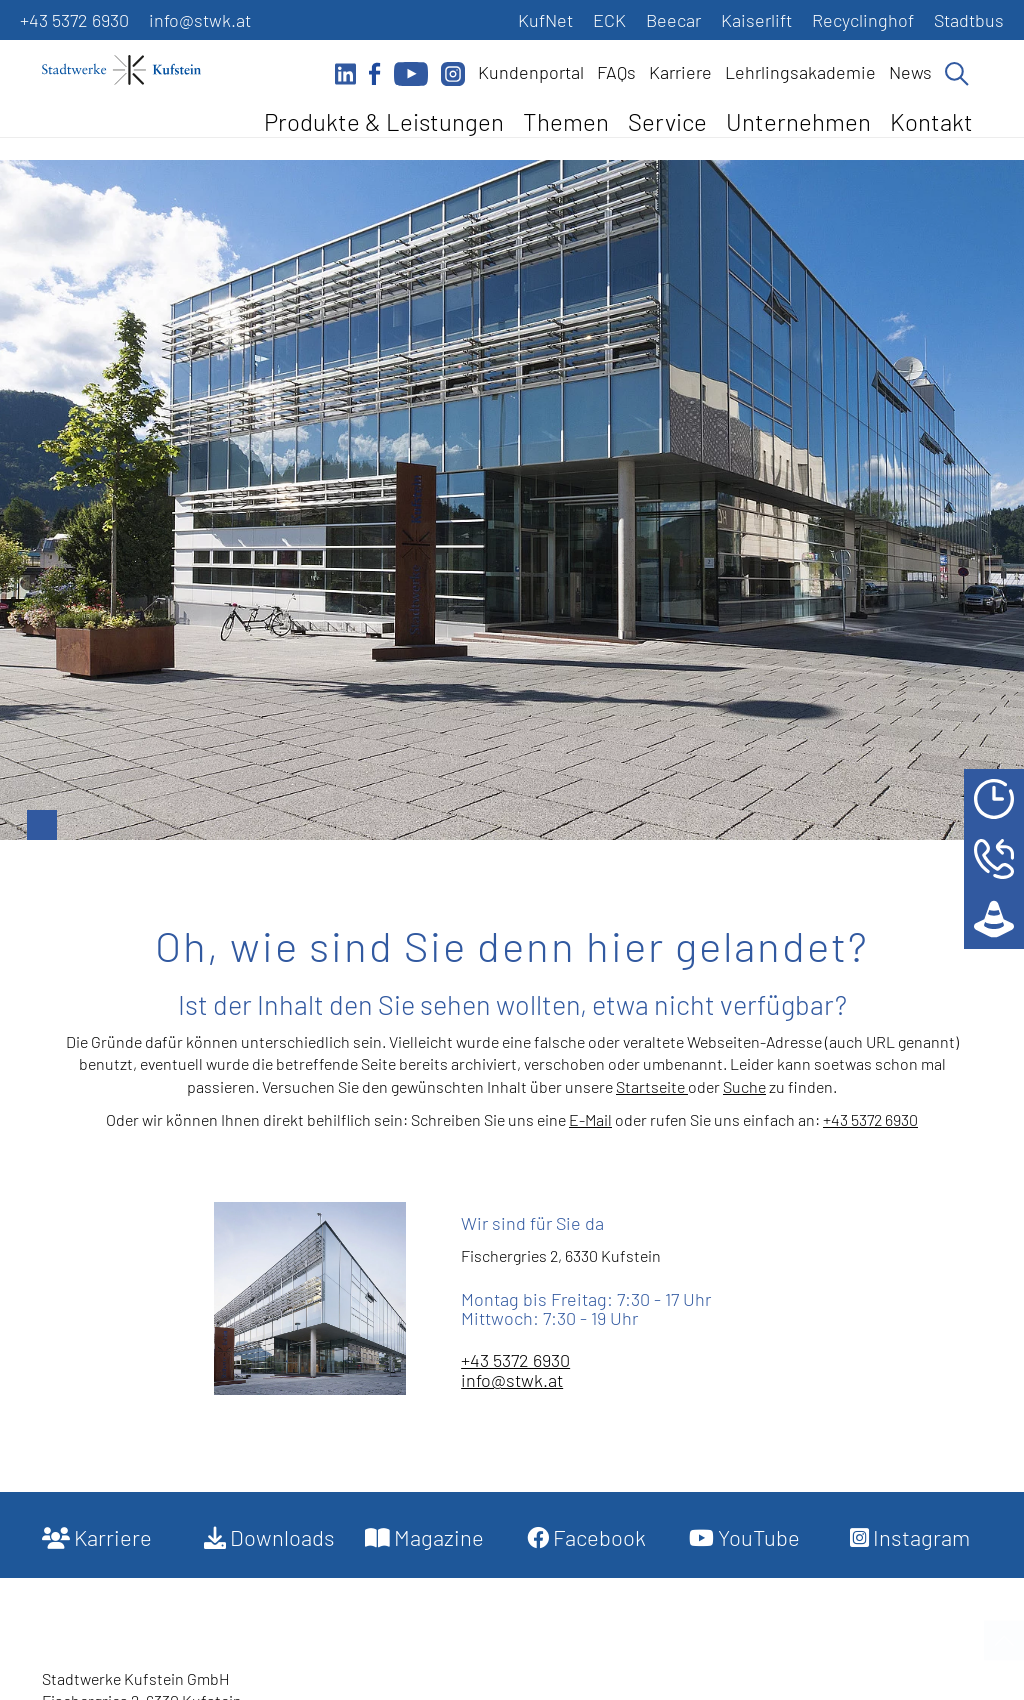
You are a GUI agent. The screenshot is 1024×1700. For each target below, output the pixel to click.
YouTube (744, 1537)
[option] (512, 500)
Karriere (680, 72)
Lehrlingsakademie (800, 72)
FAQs (616, 72)
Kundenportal (531, 72)
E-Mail (590, 1119)
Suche (744, 1086)
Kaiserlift (756, 20)
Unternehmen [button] (798, 121)
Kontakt (931, 121)
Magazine (424, 1537)
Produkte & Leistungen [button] (384, 121)
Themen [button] (566, 121)
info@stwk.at (200, 20)
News (910, 72)
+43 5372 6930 (74, 20)
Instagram (910, 1537)
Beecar (673, 20)
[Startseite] (132, 70)
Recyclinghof (863, 20)
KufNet (545, 20)
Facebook (586, 1537)
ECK (609, 20)
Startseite (652, 1086)
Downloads (269, 1537)
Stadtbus (969, 20)
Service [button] (667, 121)
